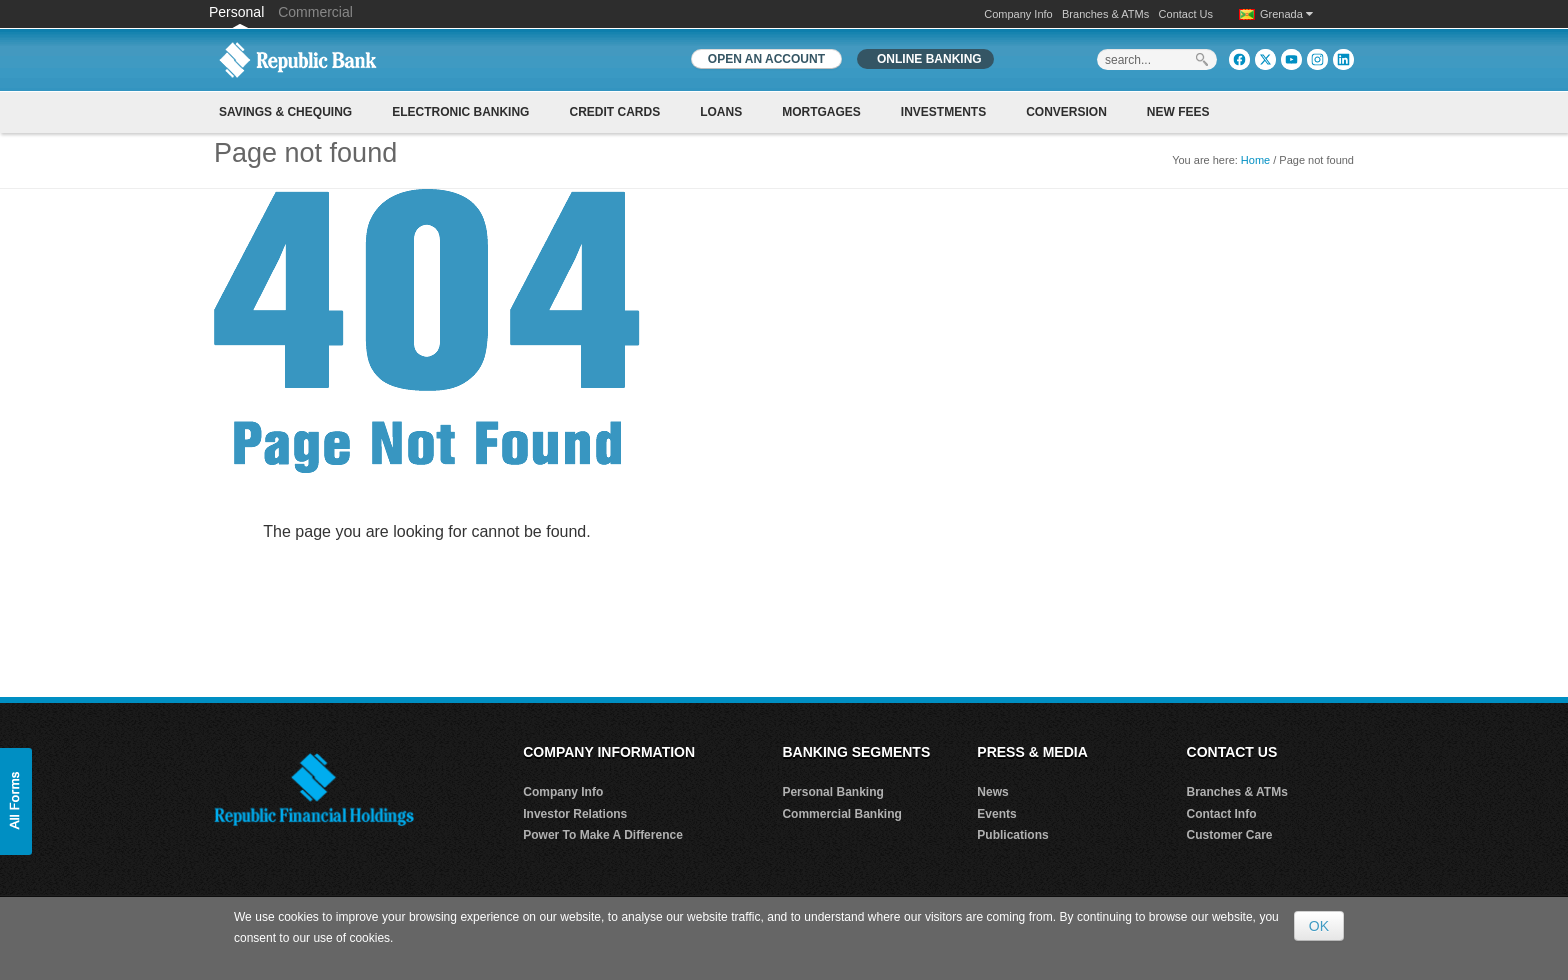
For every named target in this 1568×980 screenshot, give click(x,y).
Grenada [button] (1286, 14)
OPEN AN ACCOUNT (766, 59)
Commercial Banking (841, 814)
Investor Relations (575, 814)
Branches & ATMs (1105, 14)
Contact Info (1222, 814)
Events (996, 814)
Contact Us (1186, 14)
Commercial (315, 12)
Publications (1012, 835)
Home (1255, 160)
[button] (16, 801)
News (992, 792)
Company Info (1018, 14)
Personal (238, 12)
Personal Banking (832, 792)
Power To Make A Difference (603, 835)
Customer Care (1230, 835)
